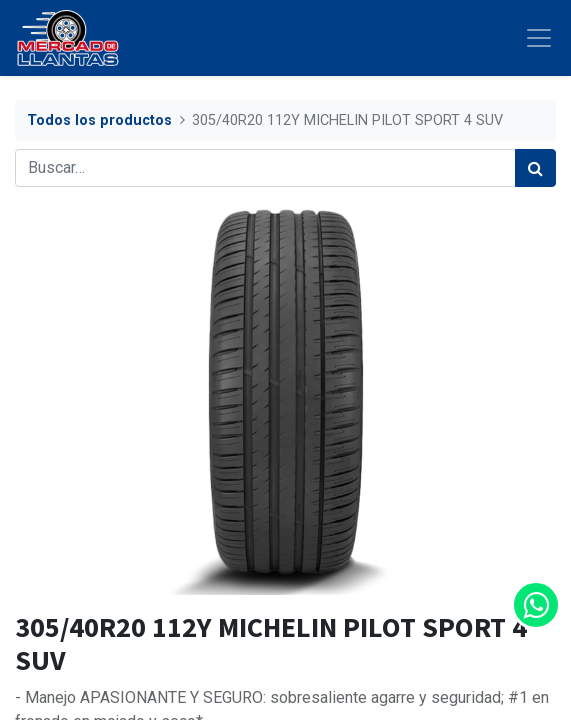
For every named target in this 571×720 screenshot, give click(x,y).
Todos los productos (99, 120)
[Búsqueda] (535, 168)
